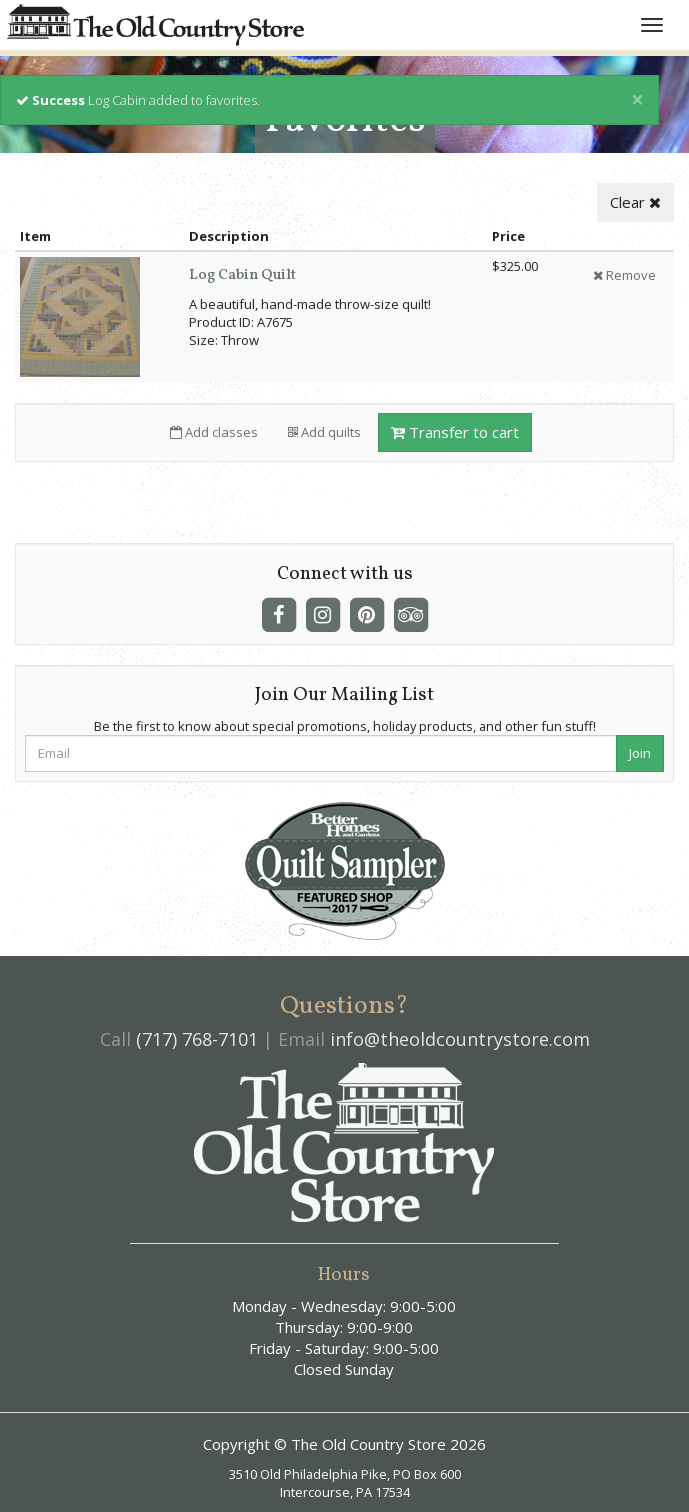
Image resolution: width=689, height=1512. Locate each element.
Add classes (214, 432)
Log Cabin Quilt (242, 275)
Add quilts (324, 432)
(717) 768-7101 (197, 1039)
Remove (624, 275)
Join (640, 753)
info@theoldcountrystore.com (460, 1039)
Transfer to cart (455, 432)
